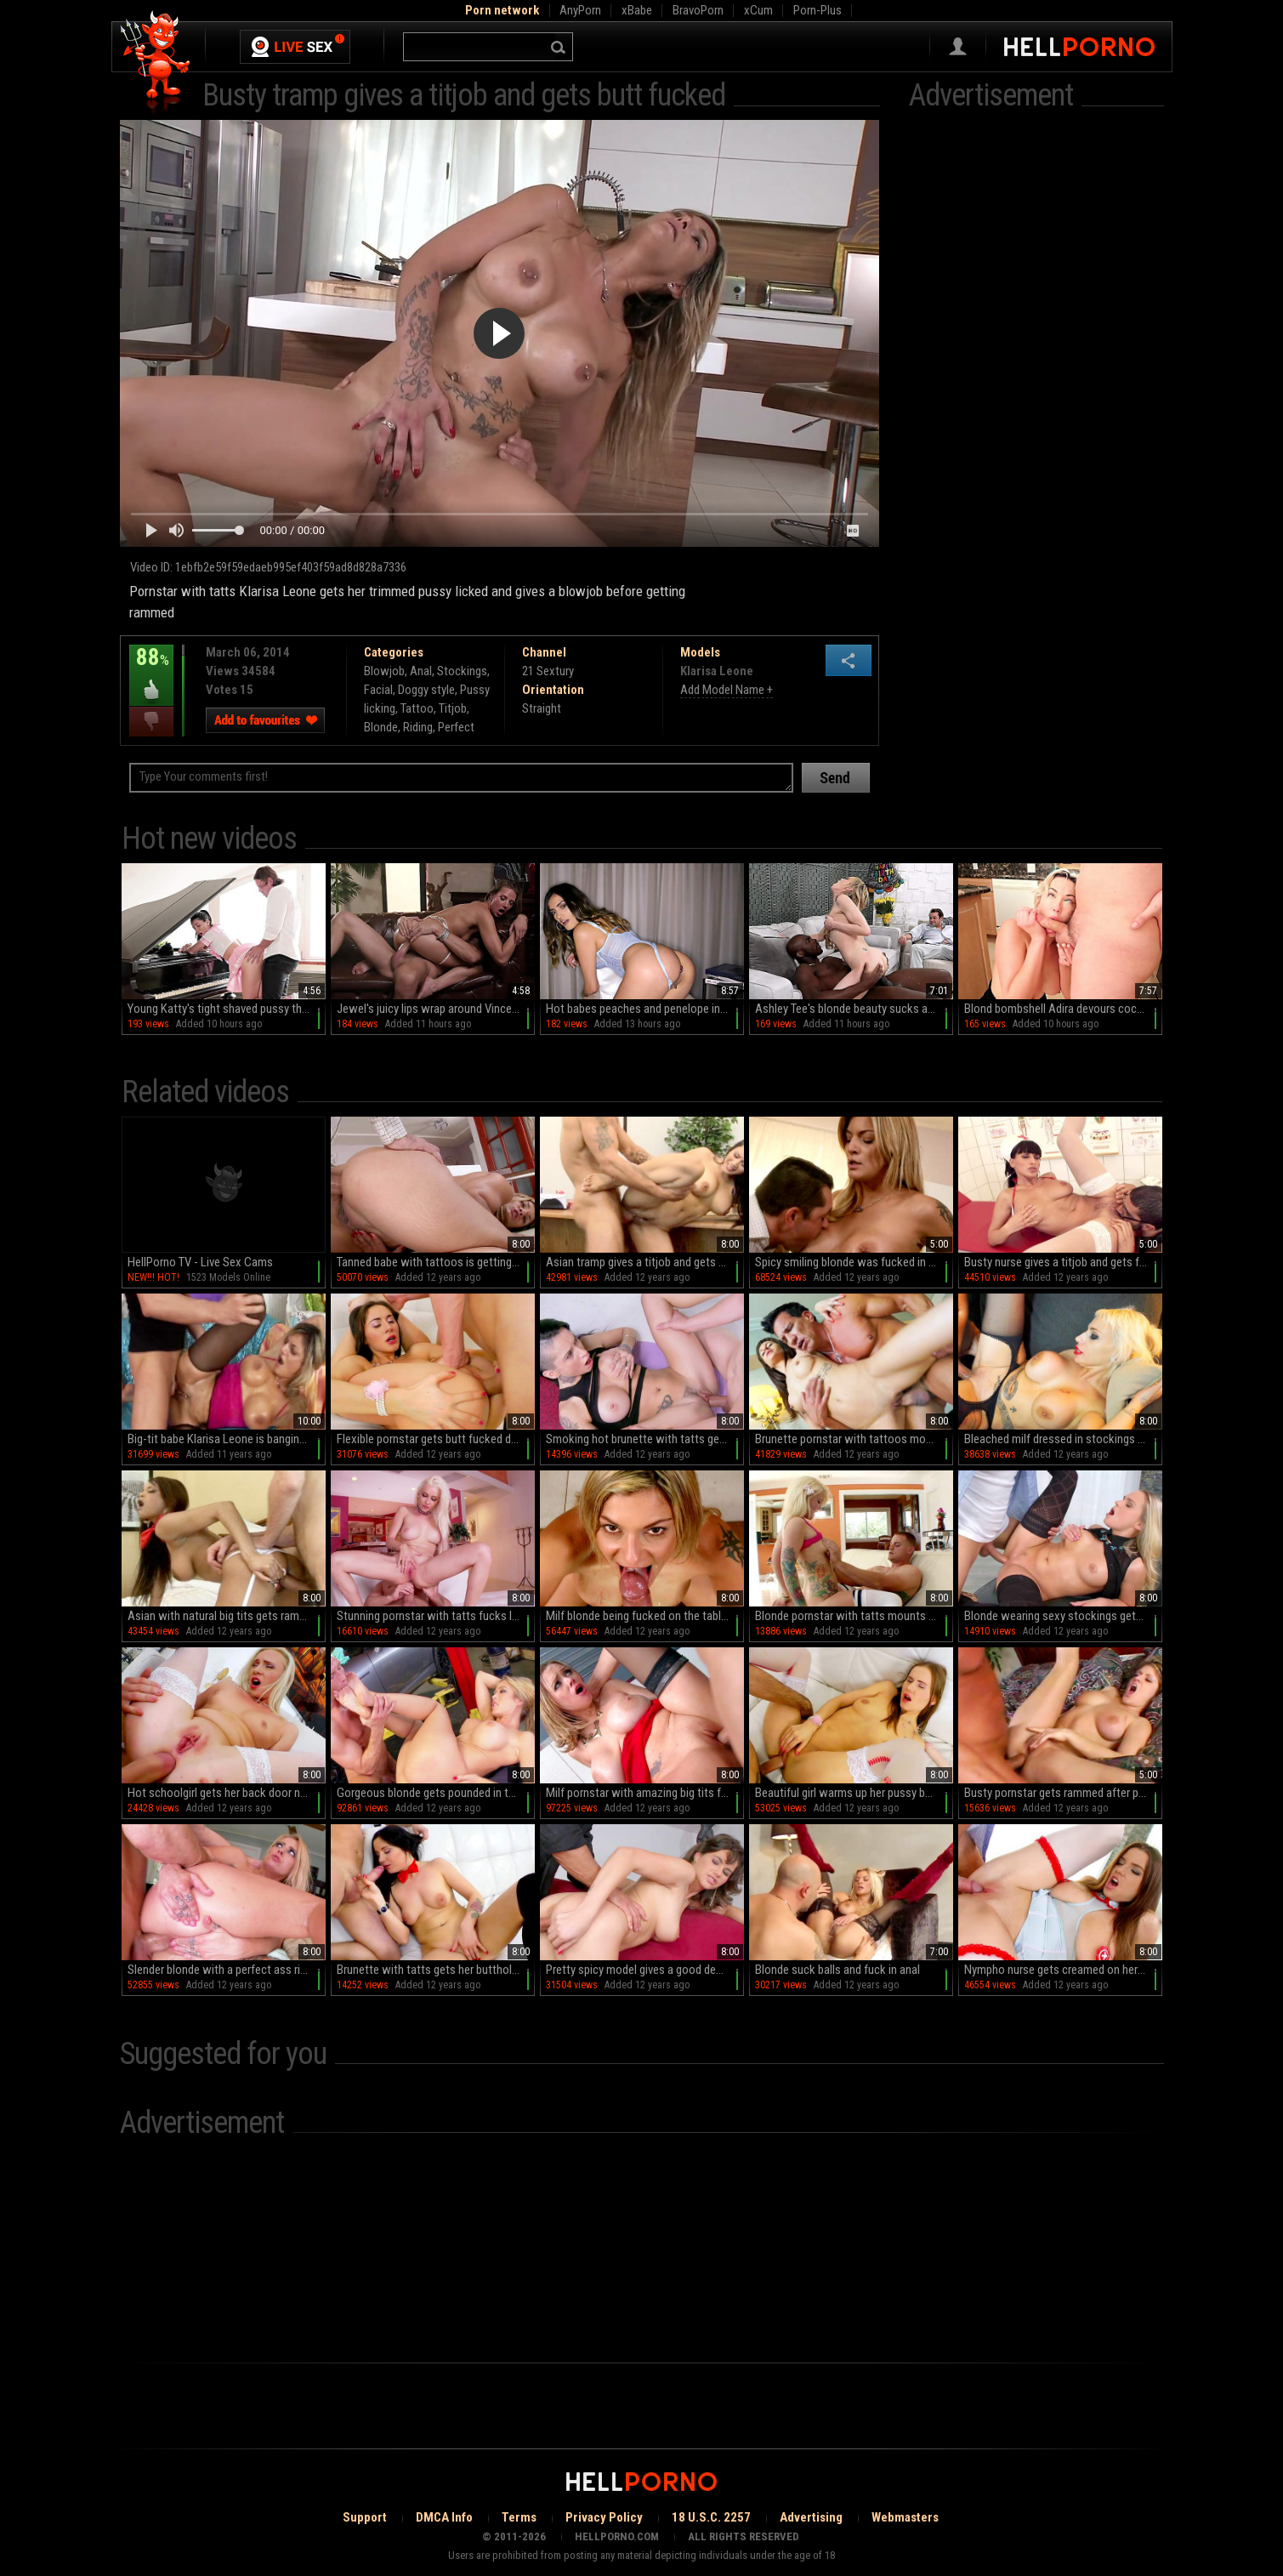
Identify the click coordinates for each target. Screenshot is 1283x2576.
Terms (519, 2517)
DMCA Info (444, 2517)
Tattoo (417, 708)
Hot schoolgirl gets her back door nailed (225, 1792)
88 (151, 669)
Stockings (462, 671)
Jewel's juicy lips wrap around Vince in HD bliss (436, 1008)
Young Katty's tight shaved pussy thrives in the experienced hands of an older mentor (227, 1008)
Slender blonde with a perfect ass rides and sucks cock (227, 1969)
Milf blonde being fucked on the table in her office (645, 1616)
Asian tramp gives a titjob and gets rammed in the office (645, 1262)
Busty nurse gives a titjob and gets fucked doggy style (1063, 1262)
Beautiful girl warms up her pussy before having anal (854, 1792)
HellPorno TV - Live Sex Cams (200, 1262)
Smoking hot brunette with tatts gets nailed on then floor (645, 1439)
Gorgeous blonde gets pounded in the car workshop (436, 1792)
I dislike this (151, 721)
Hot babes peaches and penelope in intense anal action (645, 1008)
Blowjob (384, 671)
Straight (541, 708)
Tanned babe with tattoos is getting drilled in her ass (436, 1262)
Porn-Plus (817, 10)
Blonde (381, 727)
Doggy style (426, 689)
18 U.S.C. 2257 (711, 2517)
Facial (378, 689)
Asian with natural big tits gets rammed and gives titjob (227, 1616)
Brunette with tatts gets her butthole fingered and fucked (436, 1969)
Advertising (811, 2517)
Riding (418, 727)
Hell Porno (156, 63)
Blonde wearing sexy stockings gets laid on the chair (1063, 1616)
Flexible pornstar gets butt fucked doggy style (436, 1439)
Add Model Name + (726, 689)
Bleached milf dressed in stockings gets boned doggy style (1063, 1439)
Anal (421, 671)
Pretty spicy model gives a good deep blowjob (645, 1969)
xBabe (637, 10)
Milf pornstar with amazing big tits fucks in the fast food (645, 1792)
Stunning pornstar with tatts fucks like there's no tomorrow (436, 1616)
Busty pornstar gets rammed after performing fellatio (1063, 1792)
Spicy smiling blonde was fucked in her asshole (854, 1262)
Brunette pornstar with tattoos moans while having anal (854, 1439)
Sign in (957, 46)
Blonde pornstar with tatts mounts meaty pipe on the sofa (854, 1616)
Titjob (453, 708)
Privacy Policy (604, 2517)
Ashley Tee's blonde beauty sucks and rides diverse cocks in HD (854, 1008)
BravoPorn (698, 10)
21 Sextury (548, 671)
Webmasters (905, 2517)
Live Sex (295, 47)
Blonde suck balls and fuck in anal (837, 1969)
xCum (758, 10)
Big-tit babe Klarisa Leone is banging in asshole (227, 1439)
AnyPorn (580, 10)
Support (365, 2517)
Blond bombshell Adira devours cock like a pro (1063, 1008)
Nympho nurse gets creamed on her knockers (1063, 1969)
